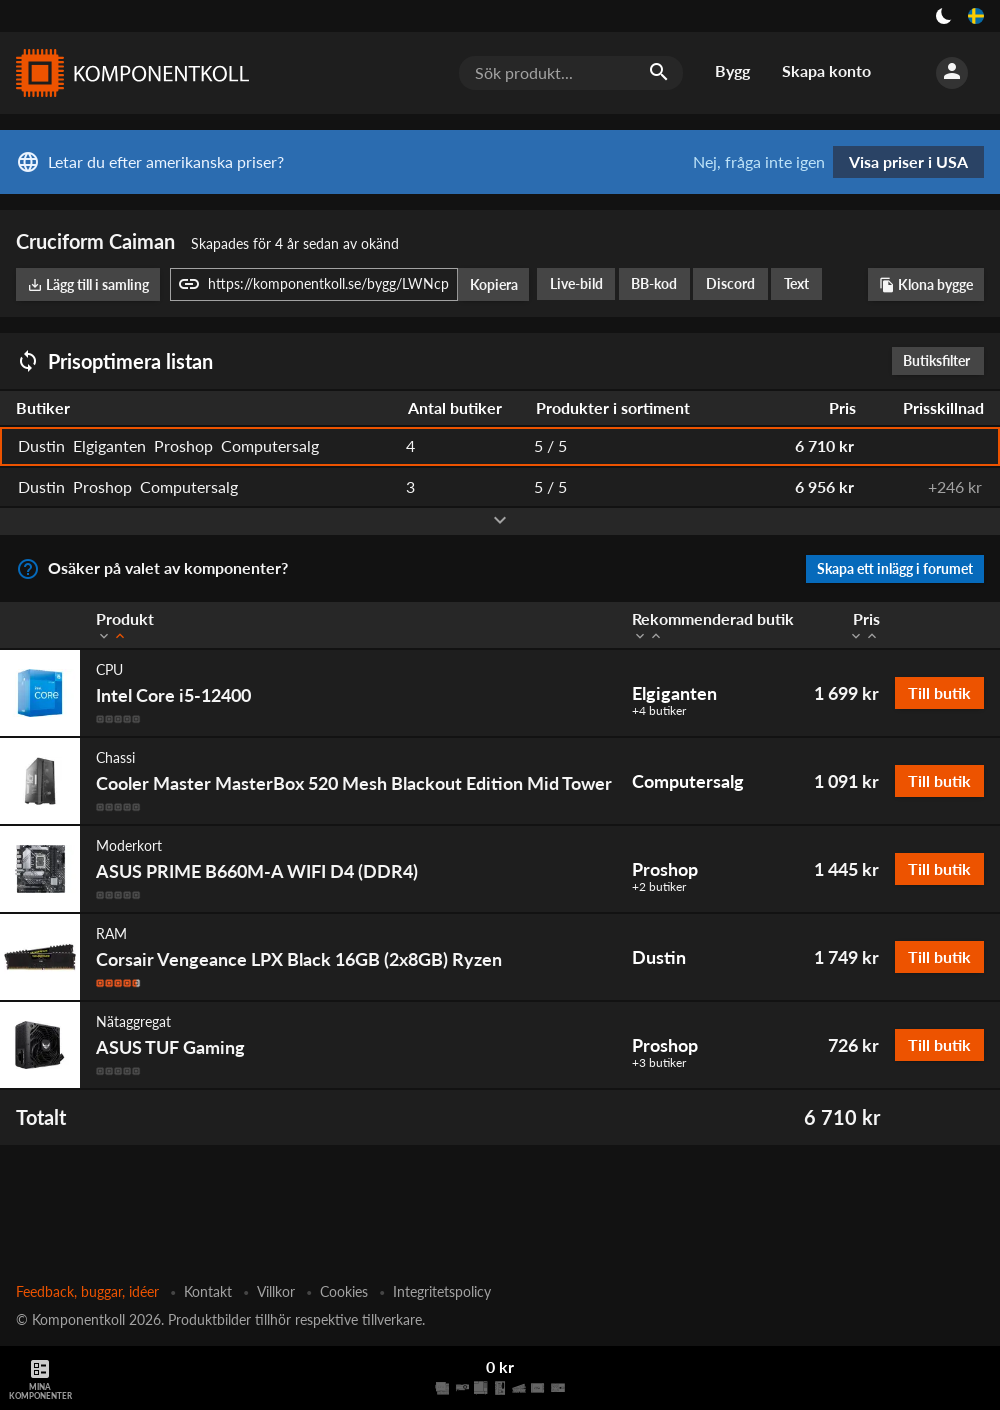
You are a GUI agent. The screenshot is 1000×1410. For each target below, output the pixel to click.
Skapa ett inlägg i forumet (895, 568)
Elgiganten (674, 693)
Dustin (659, 957)
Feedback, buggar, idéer (87, 1291)
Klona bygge (926, 284)
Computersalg (688, 781)
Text (796, 283)
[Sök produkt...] (571, 73)
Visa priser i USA (908, 161)
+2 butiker (659, 887)
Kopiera (494, 284)
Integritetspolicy (442, 1291)
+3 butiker (659, 1063)
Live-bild (576, 283)
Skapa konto (826, 70)
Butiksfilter (941, 360)
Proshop (665, 869)
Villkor (276, 1291)
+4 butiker (659, 711)
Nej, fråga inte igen (759, 162)
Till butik (939, 692)
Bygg (732, 70)
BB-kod (654, 283)
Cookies (344, 1291)
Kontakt (208, 1291)
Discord (730, 283)
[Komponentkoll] (128, 73)
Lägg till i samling (88, 284)
